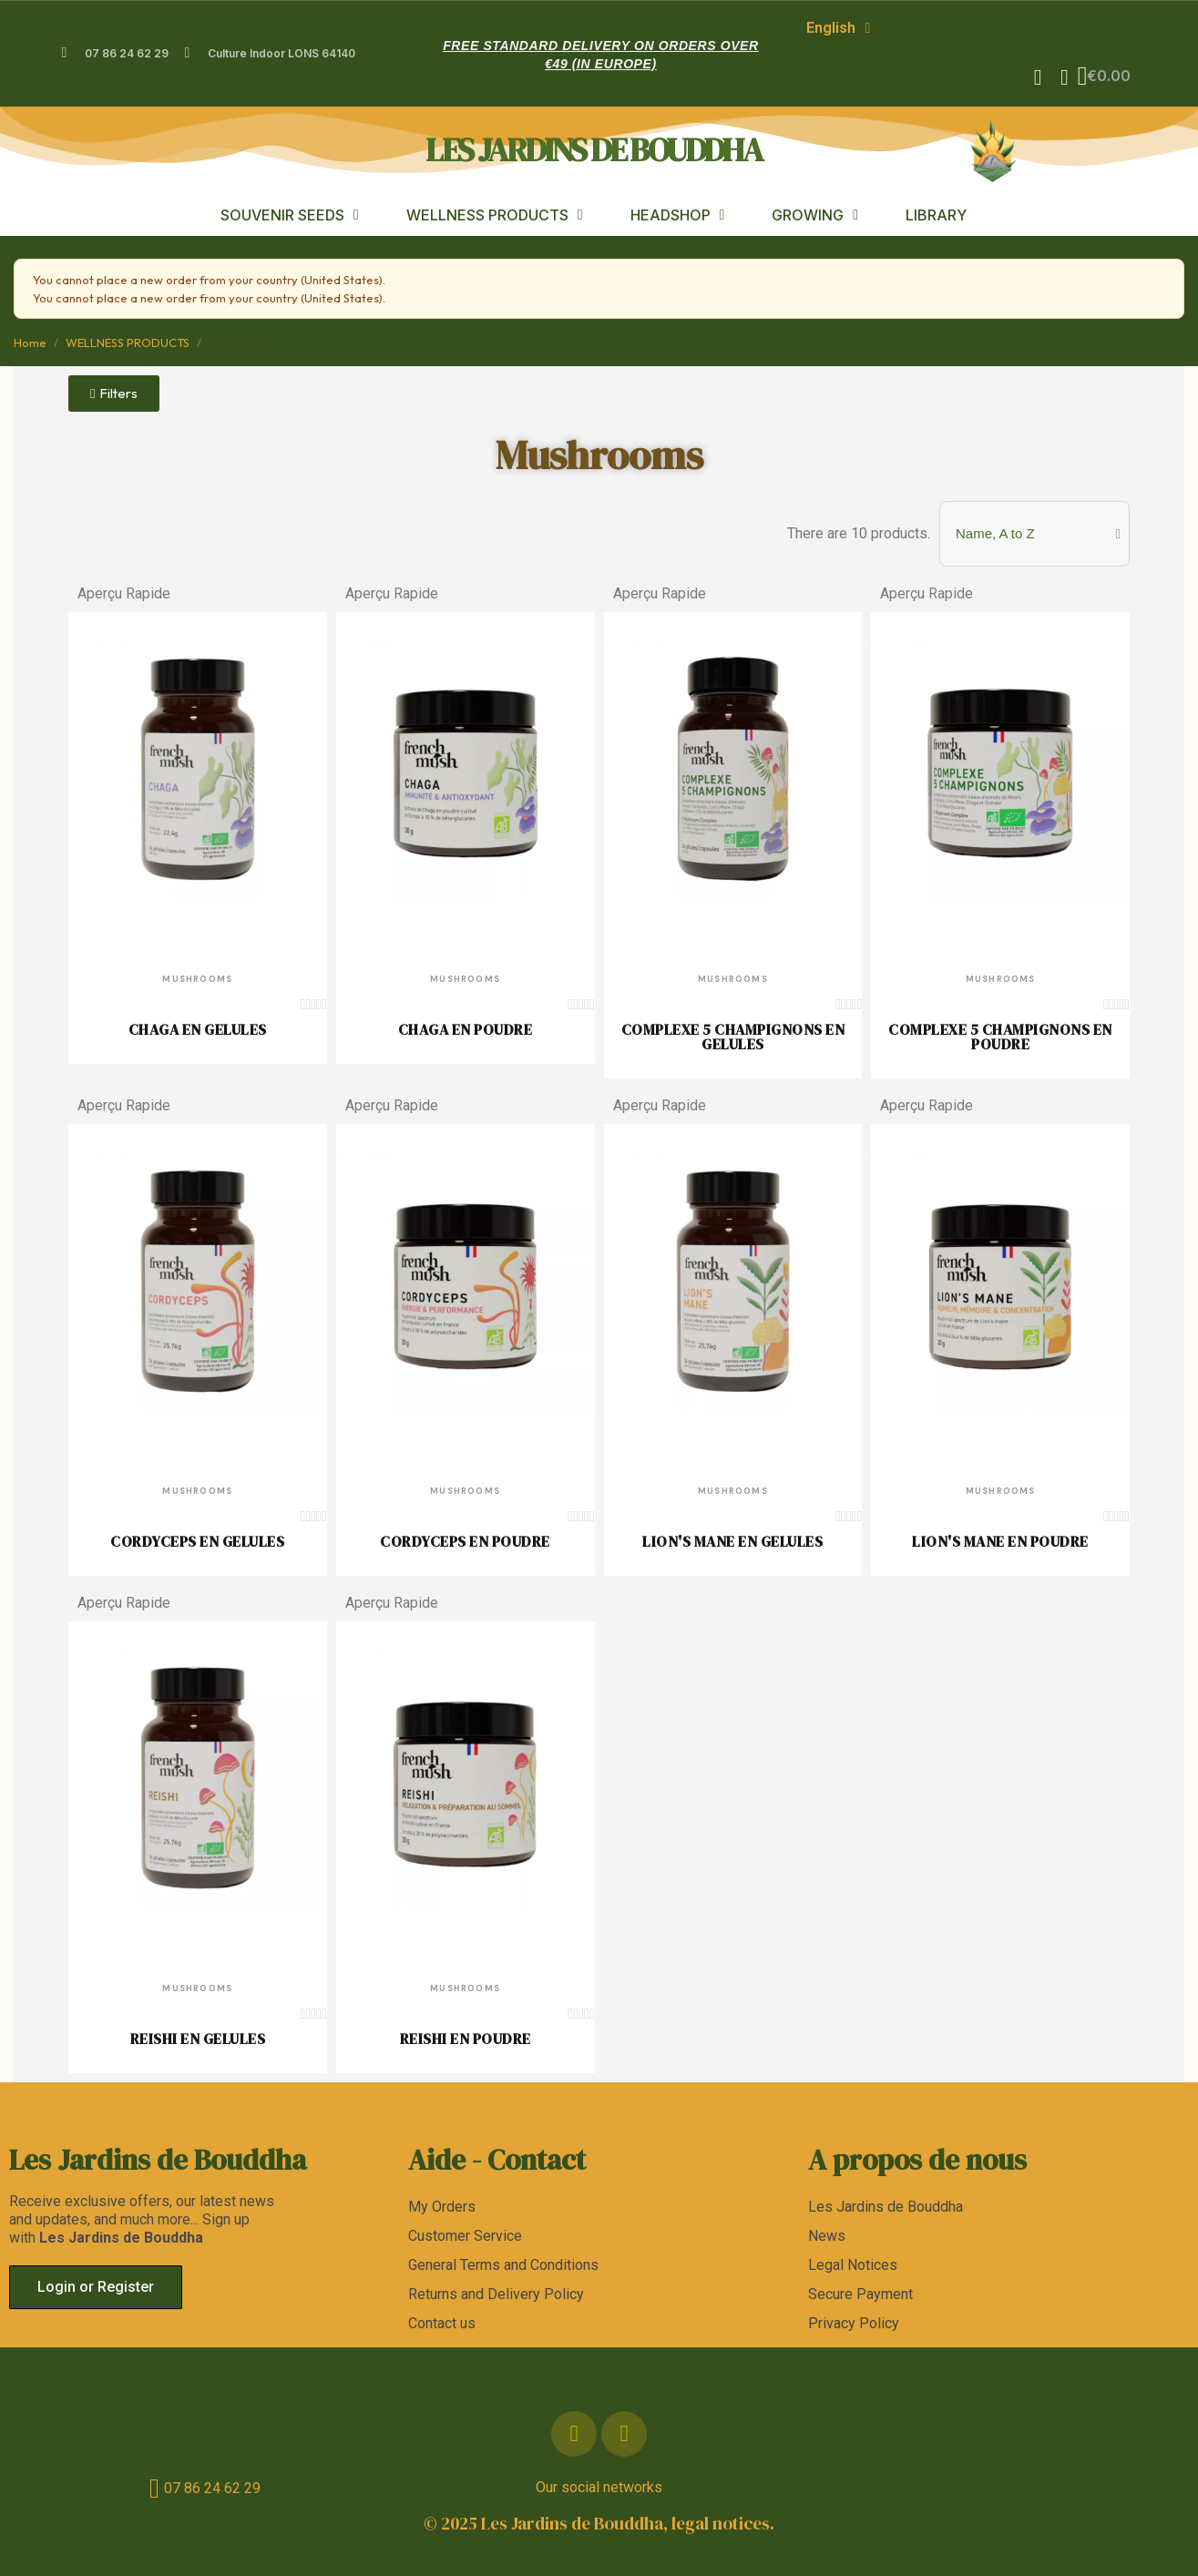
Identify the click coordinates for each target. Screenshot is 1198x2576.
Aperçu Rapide (123, 591)
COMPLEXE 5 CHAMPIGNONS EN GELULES (733, 1034)
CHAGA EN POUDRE (465, 1027)
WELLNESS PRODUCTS (494, 213)
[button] (1034, 76)
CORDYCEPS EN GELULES (197, 1539)
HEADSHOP (677, 213)
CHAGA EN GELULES (197, 1027)
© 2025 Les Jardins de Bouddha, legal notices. (599, 2521)
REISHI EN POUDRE (465, 2037)
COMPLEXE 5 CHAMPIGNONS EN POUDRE (1000, 1034)
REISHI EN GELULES (198, 2037)
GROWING (815, 213)
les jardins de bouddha (593, 148)
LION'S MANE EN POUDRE (1000, 1539)
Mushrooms (599, 453)
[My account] (1061, 76)
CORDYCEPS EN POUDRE (465, 1539)
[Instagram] (624, 2432)
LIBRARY (936, 213)
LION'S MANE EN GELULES (732, 1539)
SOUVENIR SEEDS (289, 213)
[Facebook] (574, 2432)
